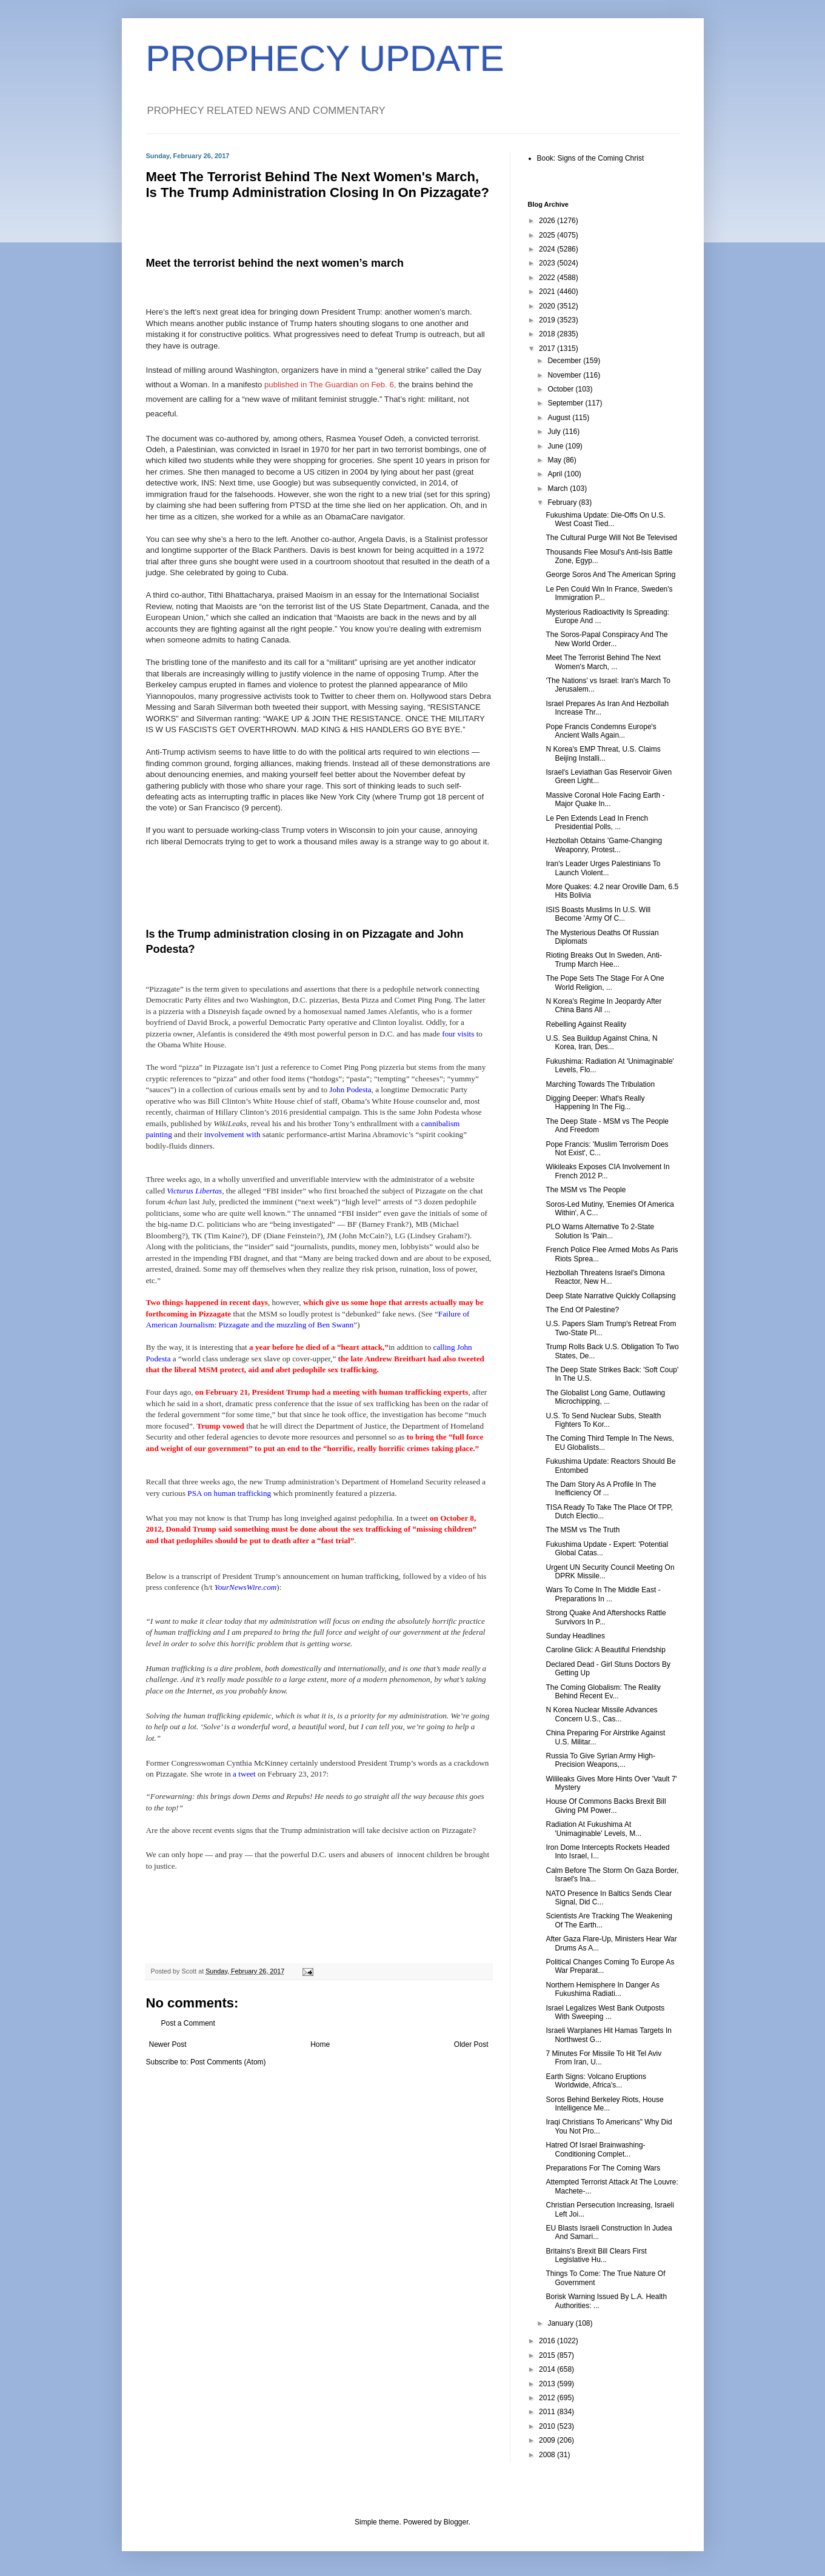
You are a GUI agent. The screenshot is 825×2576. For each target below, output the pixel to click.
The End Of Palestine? (582, 1310)
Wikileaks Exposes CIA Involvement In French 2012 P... (607, 1171)
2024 (548, 249)
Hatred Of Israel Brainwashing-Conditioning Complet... (595, 2149)
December (565, 360)
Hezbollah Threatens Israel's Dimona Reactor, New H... (605, 1277)
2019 (548, 320)
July (555, 431)
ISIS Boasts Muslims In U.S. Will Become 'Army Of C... (598, 914)
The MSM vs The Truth (583, 1530)
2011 (548, 2411)
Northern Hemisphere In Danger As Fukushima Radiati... (602, 1989)
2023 (548, 263)
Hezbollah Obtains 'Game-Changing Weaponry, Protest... (604, 844)
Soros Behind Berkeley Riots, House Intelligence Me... (604, 2103)
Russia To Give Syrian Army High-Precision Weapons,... (600, 1760)
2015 (548, 2355)
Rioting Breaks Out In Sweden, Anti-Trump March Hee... (603, 959)
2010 (548, 2426)
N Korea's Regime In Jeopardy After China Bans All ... (603, 1005)
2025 (548, 235)
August (559, 417)
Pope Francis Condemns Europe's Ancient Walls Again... (601, 730)
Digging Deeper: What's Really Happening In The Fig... (595, 1102)
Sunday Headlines (575, 1636)
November (565, 375)
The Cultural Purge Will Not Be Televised (611, 537)
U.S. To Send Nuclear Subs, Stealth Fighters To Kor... (603, 1420)
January (561, 2323)
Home (320, 2044)
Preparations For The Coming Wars (603, 2168)
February (562, 502)
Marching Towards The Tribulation (600, 1084)
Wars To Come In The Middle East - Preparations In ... (603, 1594)
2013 (548, 2384)
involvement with (233, 1134)
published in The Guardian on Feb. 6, (330, 384)
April (555, 474)
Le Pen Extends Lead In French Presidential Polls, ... (597, 822)
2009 (548, 2440)
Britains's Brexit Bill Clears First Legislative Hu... (596, 2255)
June (556, 446)
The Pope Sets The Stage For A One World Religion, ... (605, 982)
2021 (548, 291)
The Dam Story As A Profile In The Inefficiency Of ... (601, 1488)
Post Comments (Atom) (228, 2062)
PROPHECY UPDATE (325, 58)
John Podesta (350, 1089)
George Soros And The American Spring (610, 574)
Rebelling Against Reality (586, 1024)
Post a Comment (188, 2023)
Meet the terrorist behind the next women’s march (275, 263)
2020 (548, 306)
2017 (548, 348)
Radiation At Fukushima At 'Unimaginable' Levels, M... (593, 1828)
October (561, 389)
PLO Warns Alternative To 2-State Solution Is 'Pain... (600, 1231)
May (555, 460)
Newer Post (168, 2044)
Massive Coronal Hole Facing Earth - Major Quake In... (605, 799)
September (566, 403)
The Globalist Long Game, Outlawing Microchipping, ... (605, 1397)
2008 (548, 2455)
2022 (548, 277)
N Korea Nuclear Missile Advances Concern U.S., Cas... (601, 1714)
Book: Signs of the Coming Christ (590, 158)
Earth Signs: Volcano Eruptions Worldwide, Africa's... (596, 2080)
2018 (548, 334)
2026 (548, 220)
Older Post (471, 2044)
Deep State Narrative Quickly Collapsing (610, 1296)
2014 (548, 2369)
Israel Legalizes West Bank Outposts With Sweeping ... (605, 2012)
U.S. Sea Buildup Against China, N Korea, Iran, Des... (601, 1042)
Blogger (456, 2522)
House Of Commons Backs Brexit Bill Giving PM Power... (606, 1805)
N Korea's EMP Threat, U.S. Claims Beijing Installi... (603, 753)
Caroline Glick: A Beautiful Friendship (605, 1650)
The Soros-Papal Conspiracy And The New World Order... (606, 638)
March (558, 488)
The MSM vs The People (586, 1190)
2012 (548, 2398)
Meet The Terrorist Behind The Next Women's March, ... (603, 661)
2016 (548, 2341)
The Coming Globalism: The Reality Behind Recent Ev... (603, 1691)
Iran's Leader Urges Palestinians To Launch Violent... (603, 867)
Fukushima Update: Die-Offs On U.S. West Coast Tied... (605, 519)
